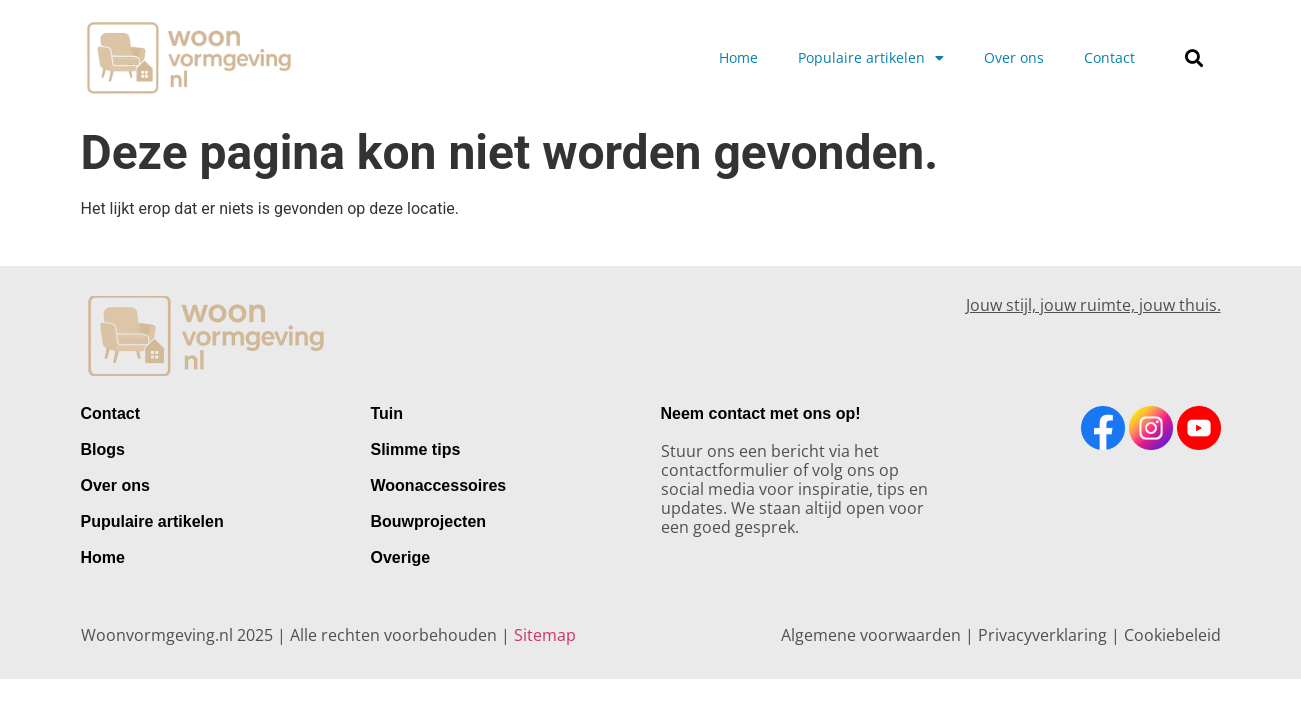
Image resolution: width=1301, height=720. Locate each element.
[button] (1193, 57)
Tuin (387, 413)
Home (738, 57)
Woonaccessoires (439, 485)
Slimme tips (416, 449)
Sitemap (545, 635)
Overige (401, 557)
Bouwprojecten (429, 521)
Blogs (103, 449)
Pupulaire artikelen (152, 521)
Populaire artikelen (871, 58)
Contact (1109, 57)
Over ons (1014, 57)
